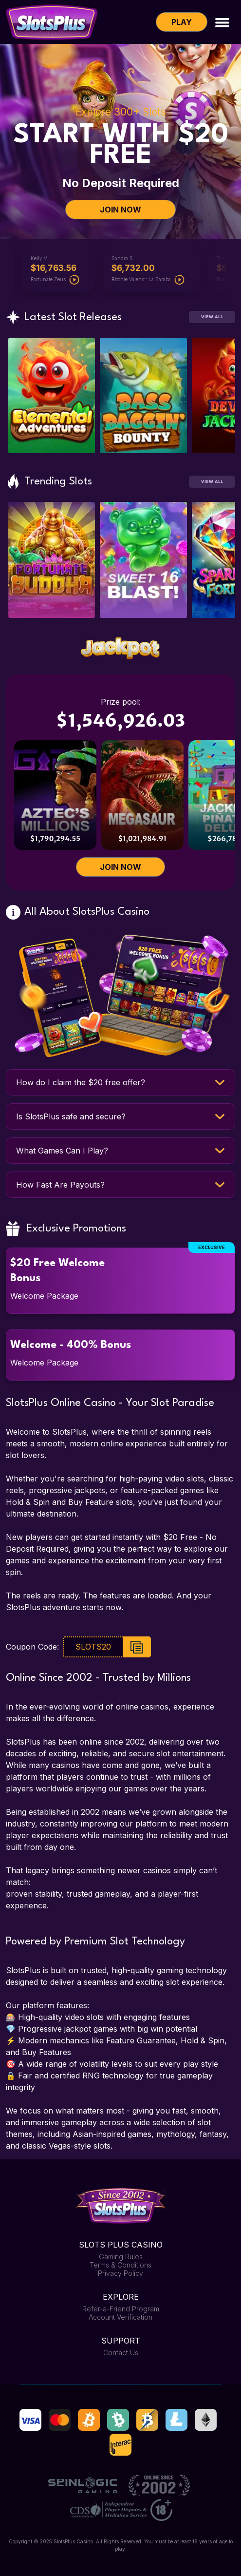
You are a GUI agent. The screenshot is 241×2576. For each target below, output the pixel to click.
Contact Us (120, 2352)
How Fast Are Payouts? (60, 1185)
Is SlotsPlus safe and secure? (71, 1116)
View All (212, 317)
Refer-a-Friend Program (120, 2309)
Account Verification (120, 2317)
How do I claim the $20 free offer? (80, 1082)
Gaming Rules (121, 2256)
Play (181, 22)
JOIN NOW (120, 209)
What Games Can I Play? (62, 1150)
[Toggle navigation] (222, 22)
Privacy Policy (120, 2273)
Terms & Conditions (120, 2265)
